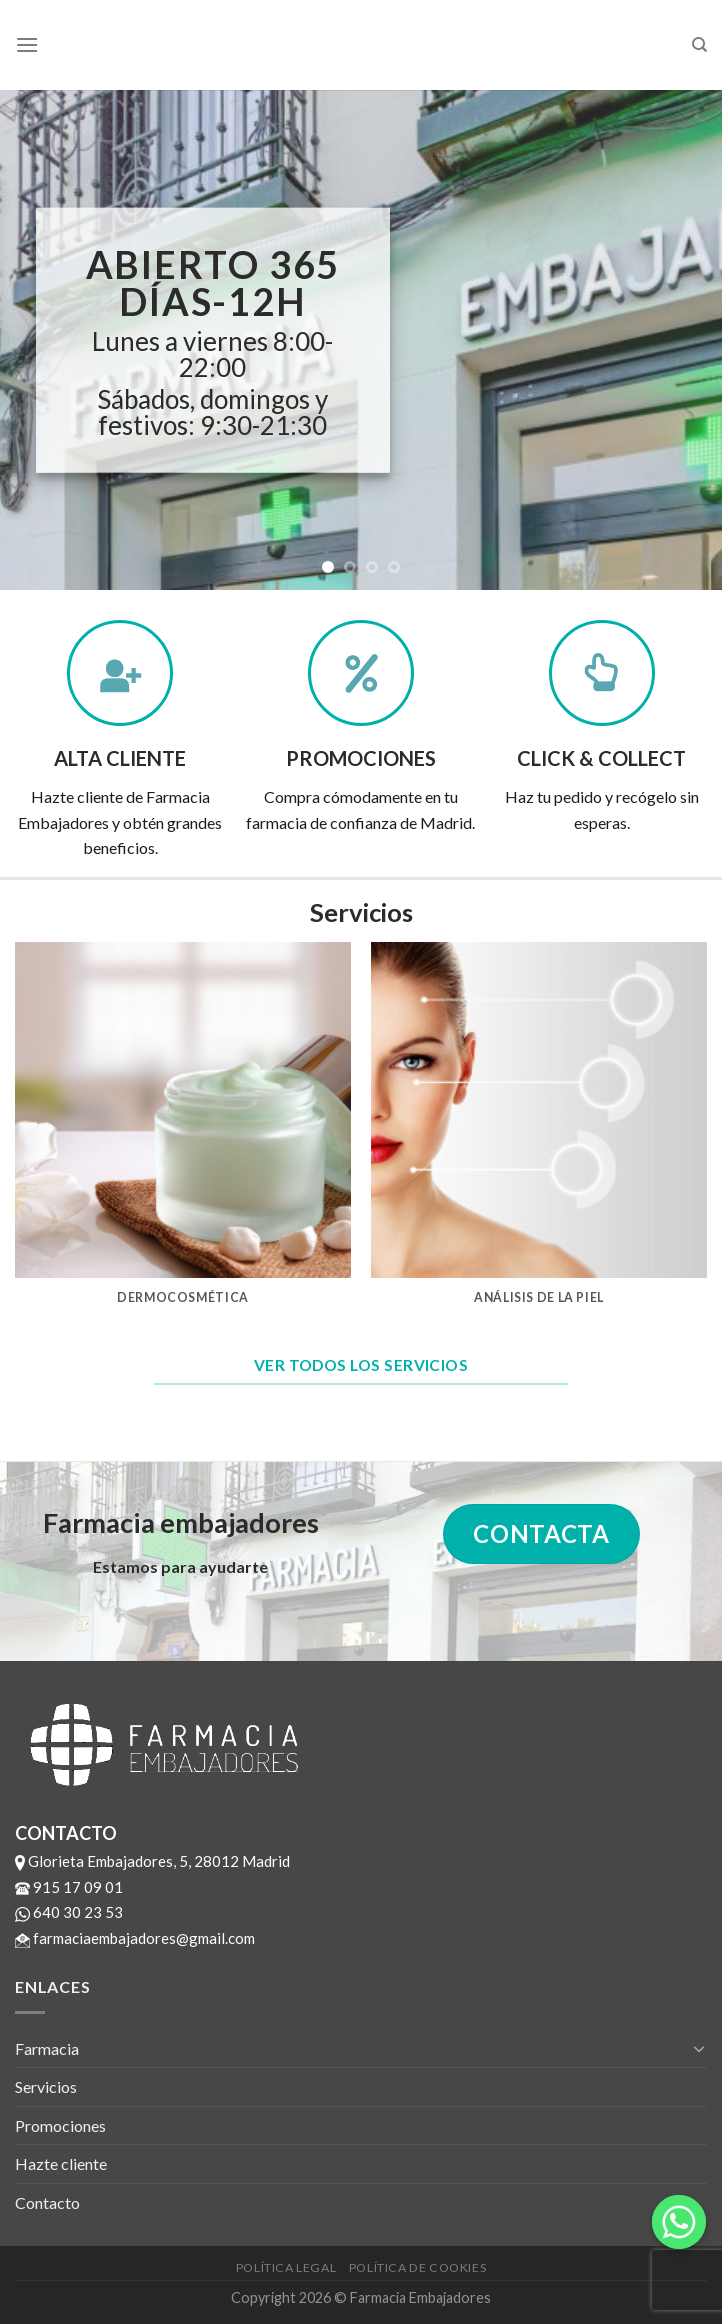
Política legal (286, 2267)
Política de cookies (418, 2267)
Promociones (60, 2125)
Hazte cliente (61, 2163)
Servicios (46, 2086)
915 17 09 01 (69, 1887)
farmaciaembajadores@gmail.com (135, 1938)
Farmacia (47, 2048)
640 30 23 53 (69, 1912)
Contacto (47, 2202)
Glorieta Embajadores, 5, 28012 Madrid (152, 1861)
